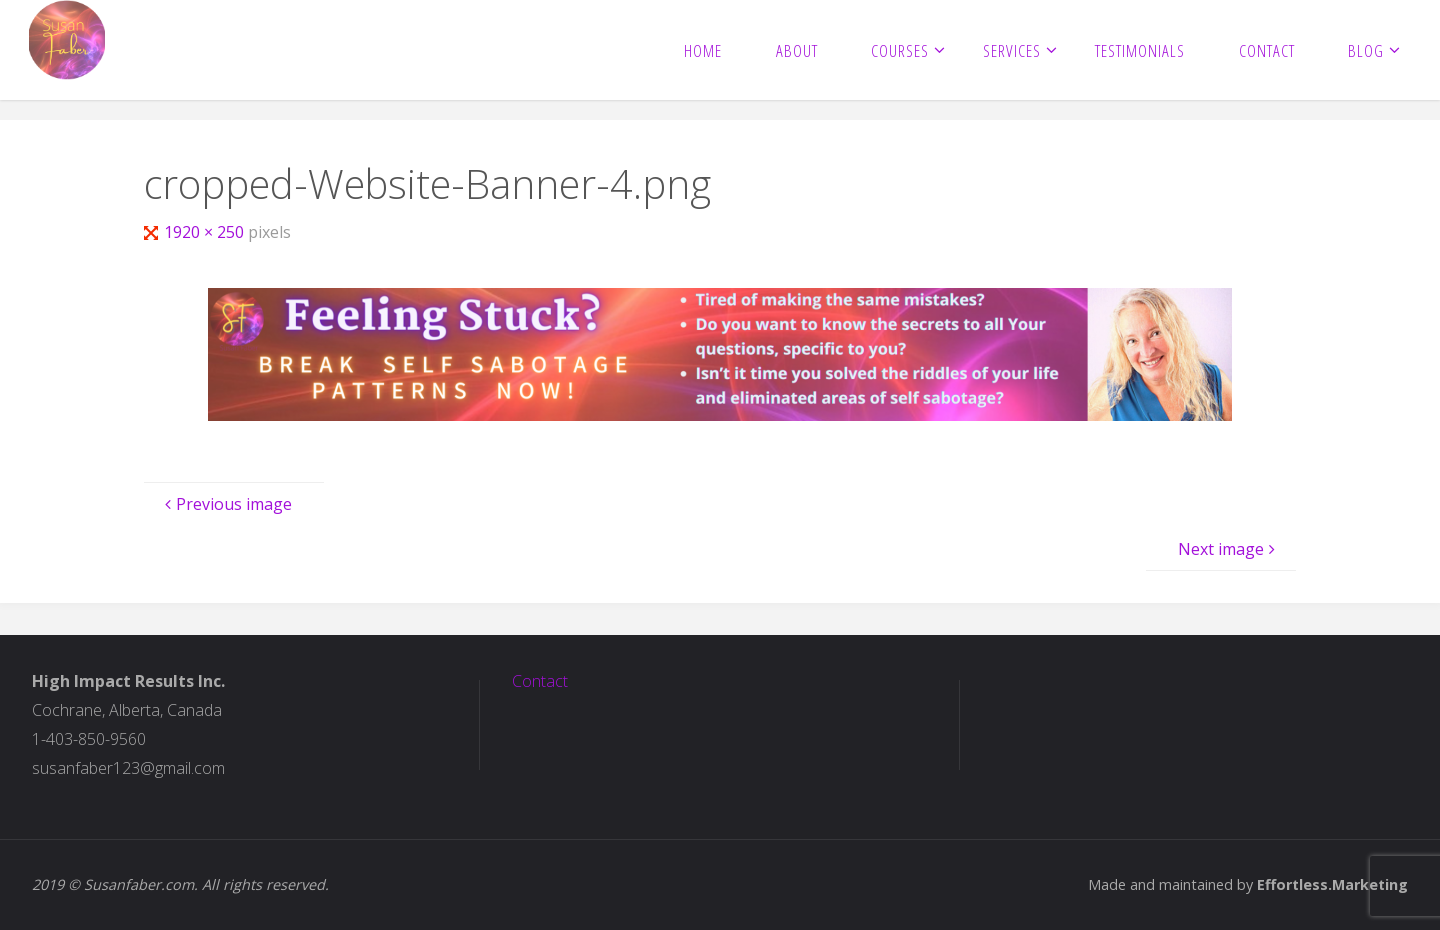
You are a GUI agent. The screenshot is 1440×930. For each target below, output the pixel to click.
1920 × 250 (206, 232)
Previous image (226, 504)
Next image (1229, 549)
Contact (540, 681)
